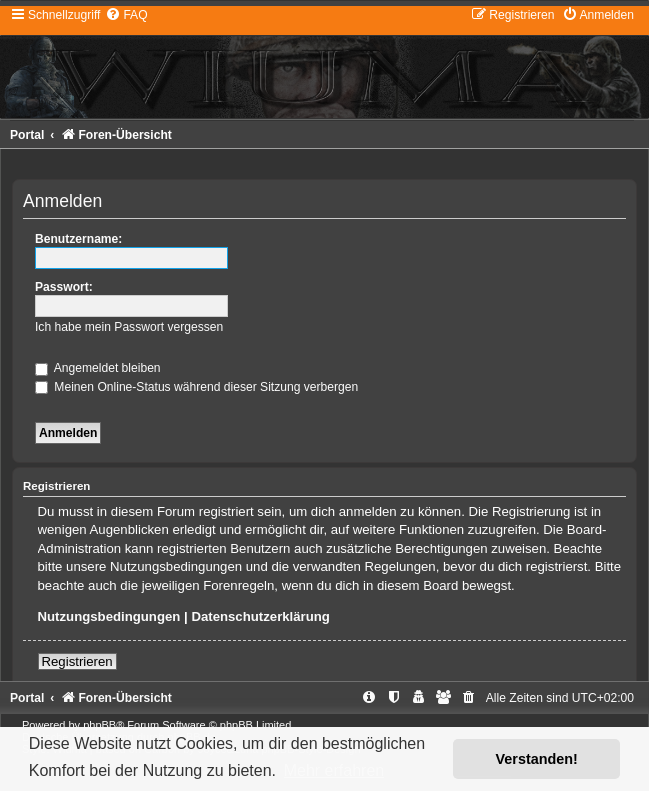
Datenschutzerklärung (260, 616)
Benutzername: (78, 239)
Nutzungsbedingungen (109, 616)
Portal (27, 135)
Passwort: (64, 287)
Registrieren (77, 661)
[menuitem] (126, 15)
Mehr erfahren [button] (334, 770)
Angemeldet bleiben (98, 368)
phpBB (99, 725)
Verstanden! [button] (537, 759)
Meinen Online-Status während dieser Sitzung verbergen (196, 387)
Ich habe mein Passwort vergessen (129, 327)
